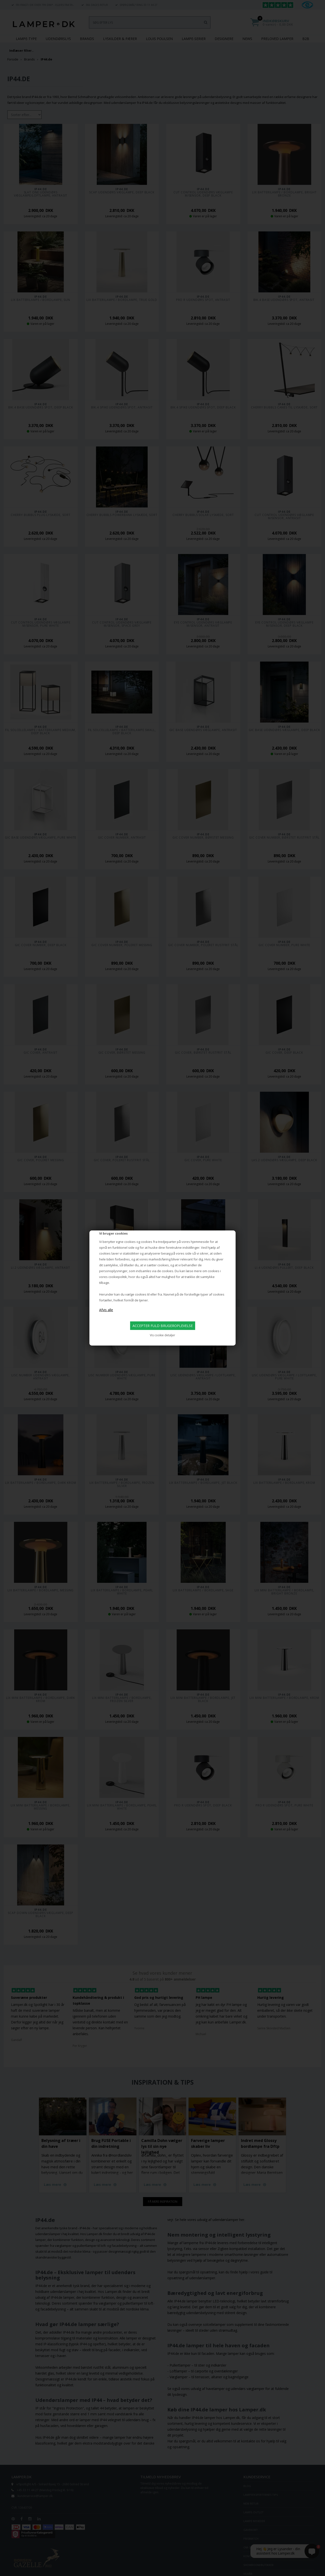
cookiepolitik (117, 1277)
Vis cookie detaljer (162, 1335)
